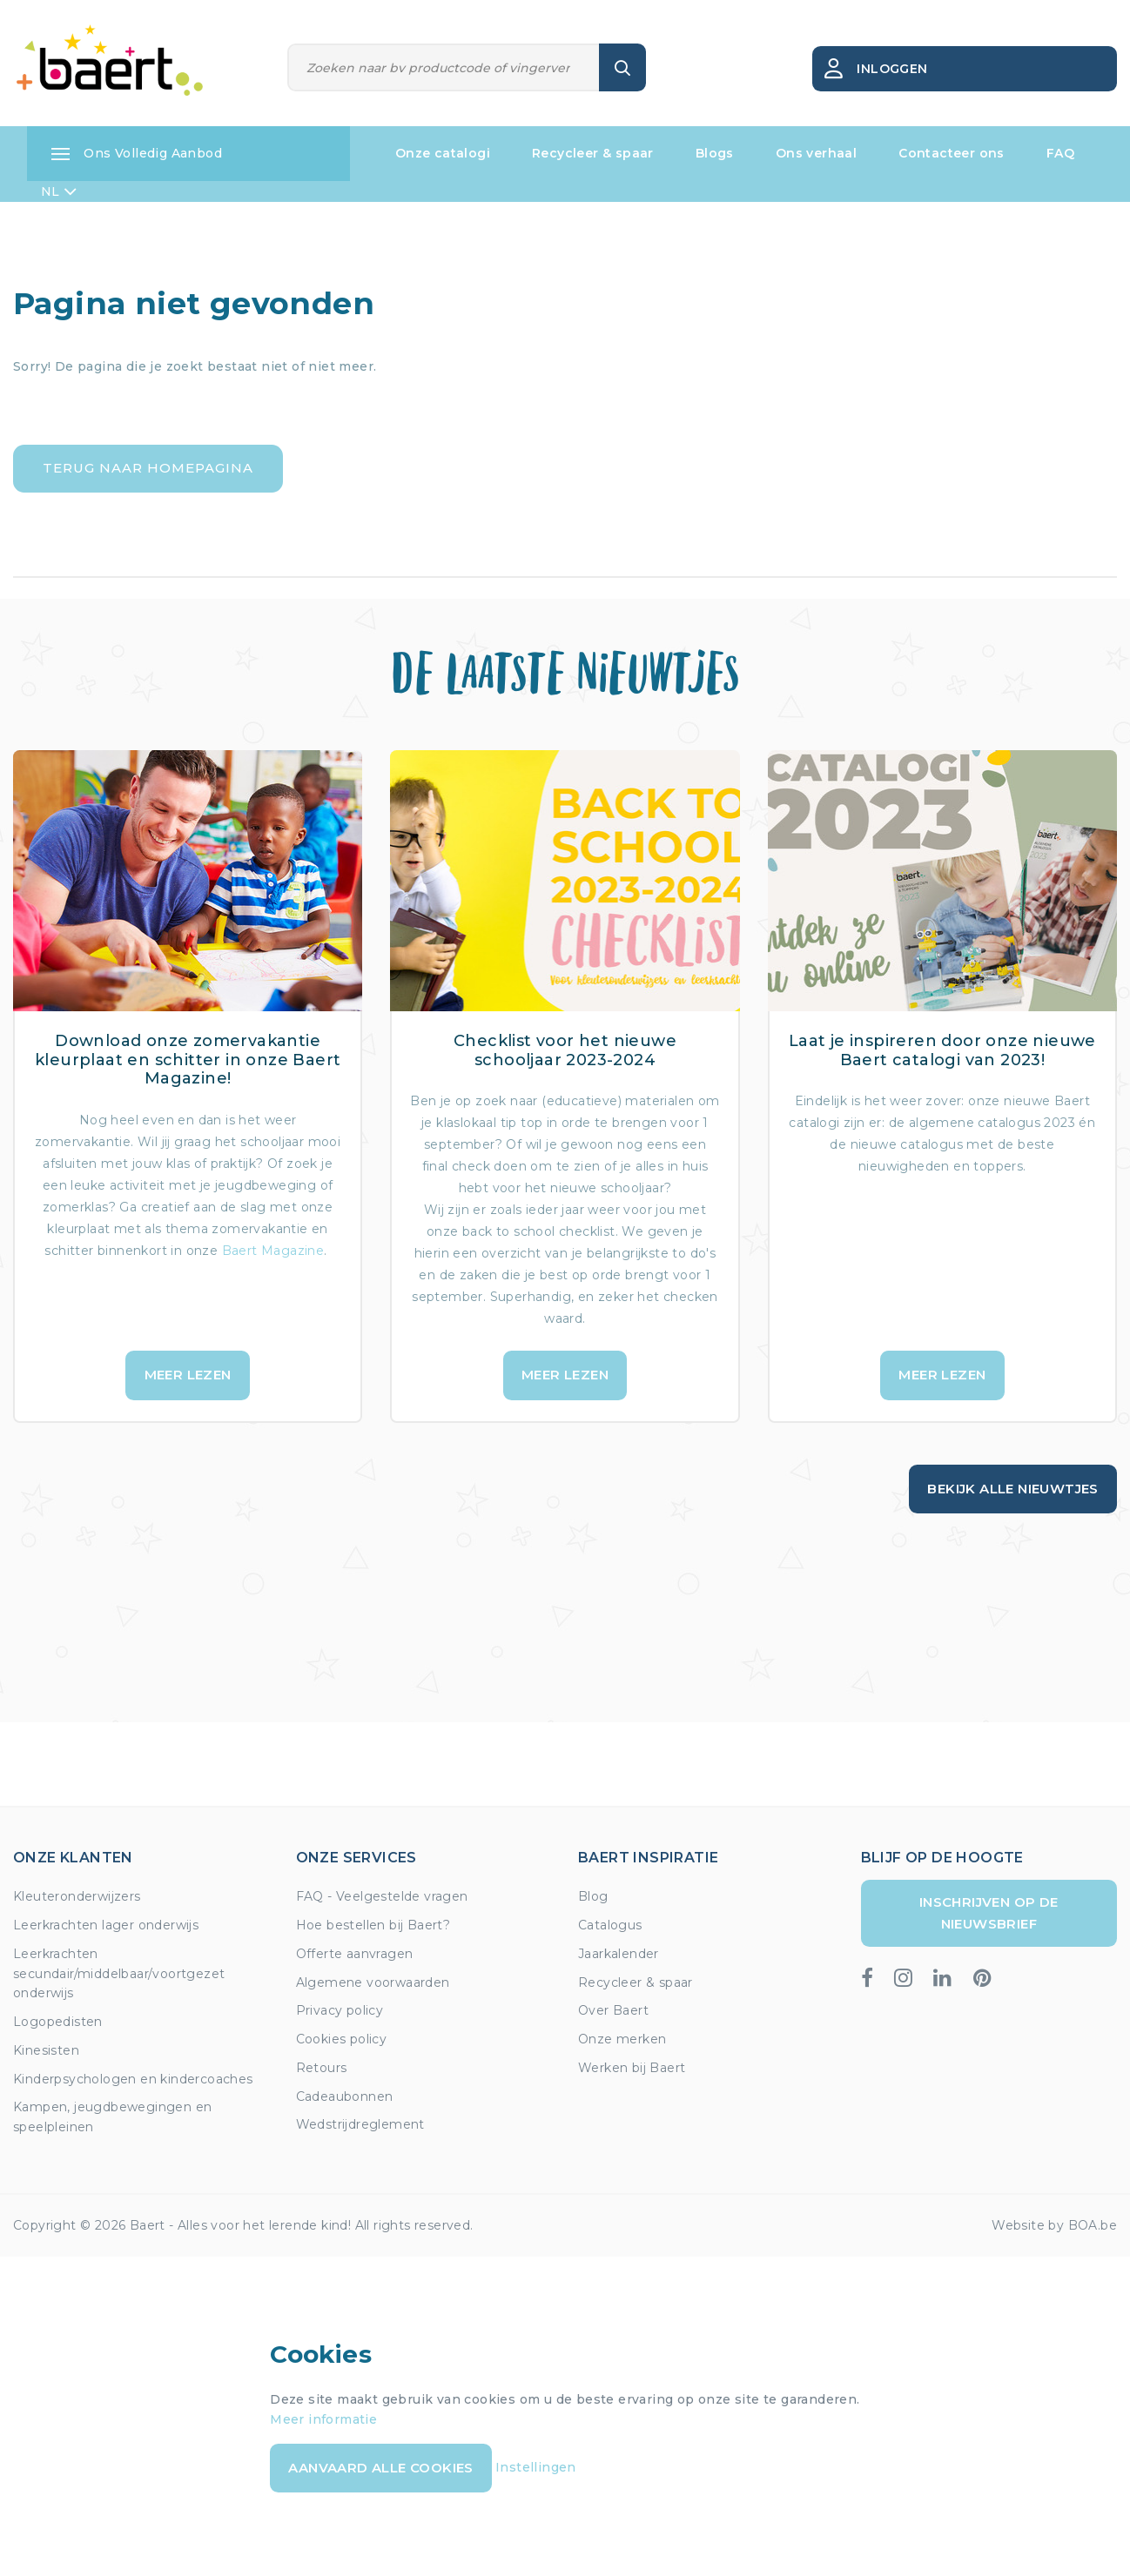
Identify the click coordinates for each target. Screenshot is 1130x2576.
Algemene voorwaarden (373, 1982)
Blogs (715, 153)
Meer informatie (323, 2419)
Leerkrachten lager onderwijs (105, 1925)
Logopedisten (58, 2021)
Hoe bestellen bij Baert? (373, 1925)
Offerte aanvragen (355, 1954)
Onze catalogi (442, 153)
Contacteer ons (951, 153)
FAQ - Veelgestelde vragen (382, 1896)
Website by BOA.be (1054, 2225)
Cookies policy (341, 2039)
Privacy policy (340, 2010)
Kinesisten (46, 2050)
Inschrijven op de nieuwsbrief (989, 1912)
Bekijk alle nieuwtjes (1012, 1488)
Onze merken (622, 2039)
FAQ (1060, 153)
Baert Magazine (273, 1250)
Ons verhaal (816, 153)
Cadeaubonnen (344, 2096)
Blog (593, 1896)
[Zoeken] (443, 67)
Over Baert (613, 2010)
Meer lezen (188, 1374)
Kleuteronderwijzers (77, 1896)
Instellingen (535, 2467)
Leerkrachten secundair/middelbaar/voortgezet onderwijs (119, 1974)
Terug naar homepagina (148, 468)
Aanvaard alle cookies (380, 2467)
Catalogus (610, 1925)
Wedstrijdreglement (360, 2124)
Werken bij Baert (631, 2068)
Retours (321, 2068)
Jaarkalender (618, 1954)
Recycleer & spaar (593, 153)
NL (59, 191)
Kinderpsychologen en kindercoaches (133, 2079)
